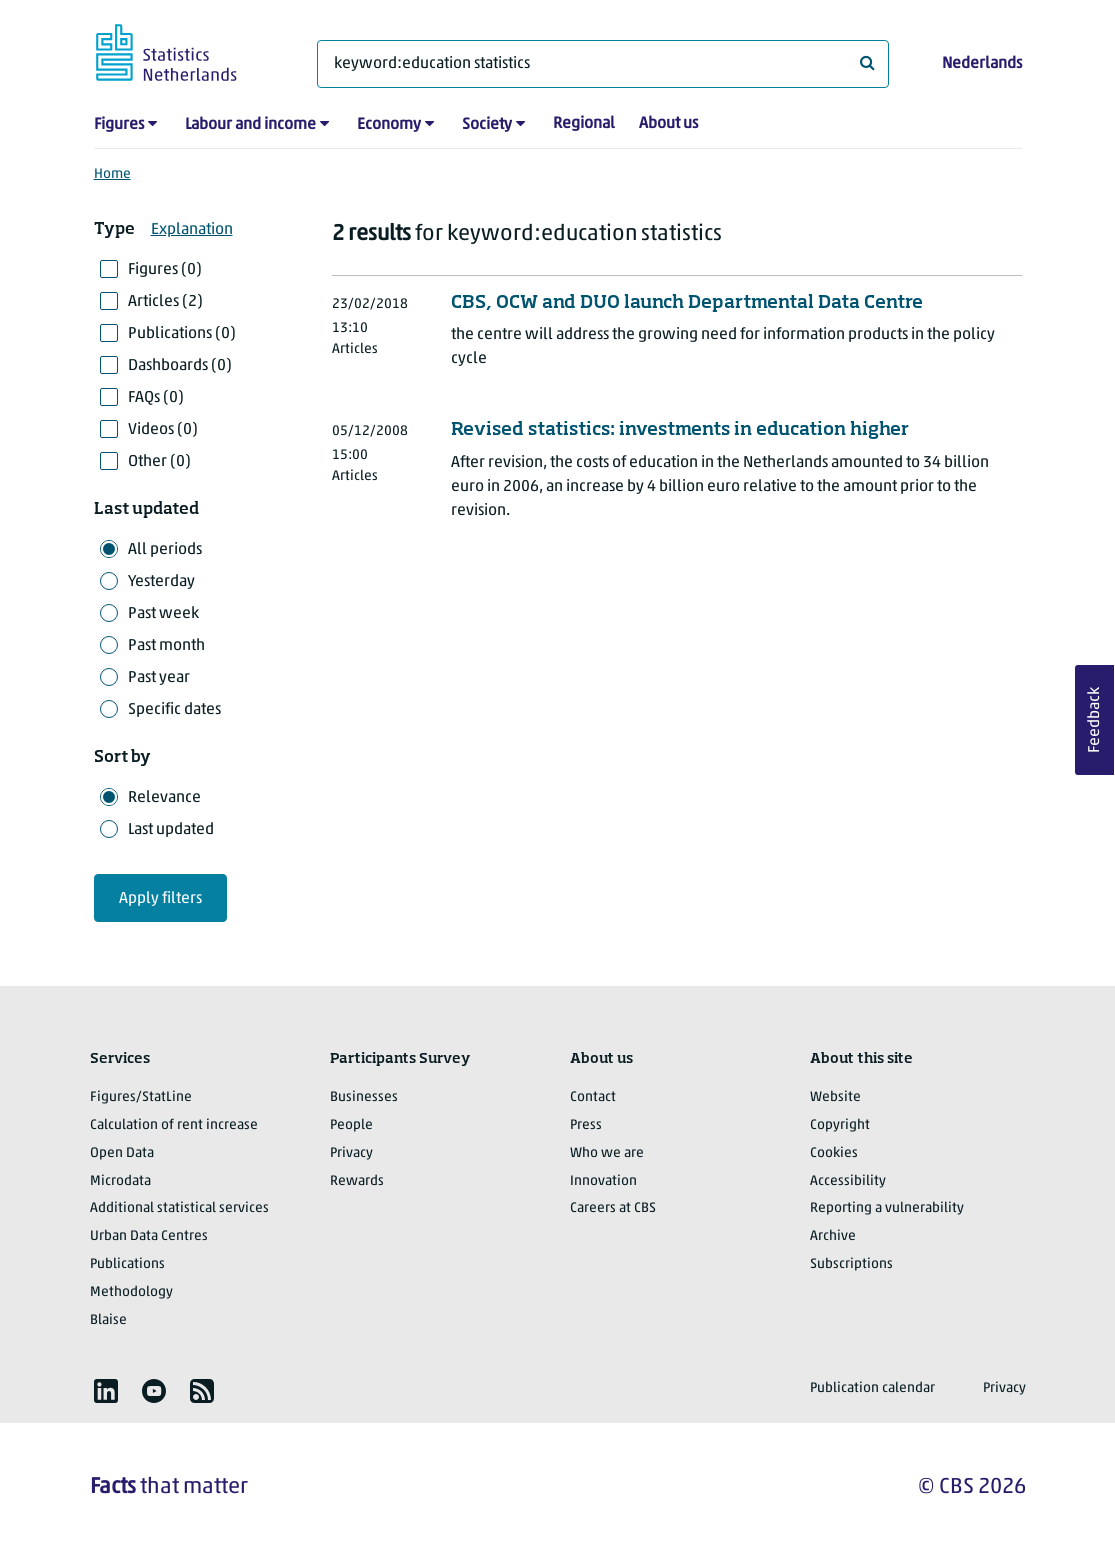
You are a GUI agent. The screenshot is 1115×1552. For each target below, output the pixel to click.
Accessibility (848, 1181)
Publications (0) (182, 334)
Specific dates (174, 710)
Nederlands (982, 64)
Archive (833, 1236)
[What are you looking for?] (603, 64)
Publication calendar (872, 1388)
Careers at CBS (613, 1208)
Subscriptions (851, 1264)
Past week (163, 614)
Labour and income (250, 125)
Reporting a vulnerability (887, 1208)
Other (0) (159, 462)
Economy (389, 125)
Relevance (164, 798)
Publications (127, 1264)
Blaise (108, 1320)
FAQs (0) (156, 398)
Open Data (122, 1153)
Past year (159, 678)
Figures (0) (165, 270)
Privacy (351, 1153)
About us (668, 124)
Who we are (607, 1153)
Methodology (131, 1292)
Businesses (364, 1097)
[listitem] (106, 1391)
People (351, 1125)
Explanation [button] (192, 230)
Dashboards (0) (180, 366)
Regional (584, 124)
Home (112, 174)
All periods (165, 550)
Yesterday (161, 582)
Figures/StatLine (141, 1097)
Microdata (120, 1181)
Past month (166, 646)
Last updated (171, 830)
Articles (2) (165, 302)
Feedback (1095, 720)
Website (835, 1097)
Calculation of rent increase (174, 1125)
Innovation (603, 1181)
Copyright (840, 1125)
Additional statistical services (179, 1208)
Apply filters (160, 899)
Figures (119, 125)
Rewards (357, 1181)
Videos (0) (163, 430)
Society (487, 125)
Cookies (834, 1153)
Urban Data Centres (149, 1236)
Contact (593, 1097)
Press (586, 1125)
